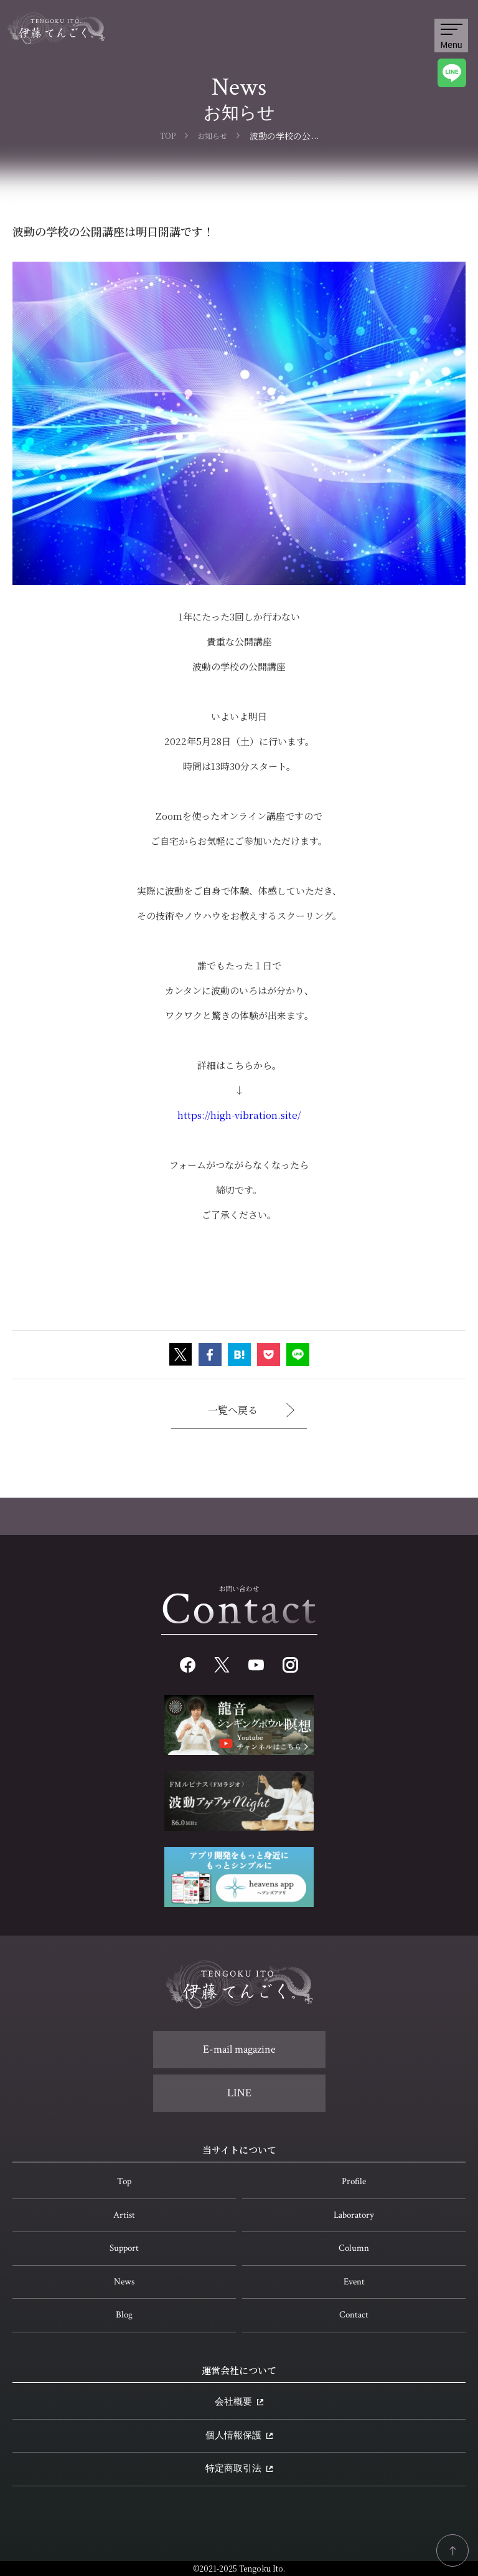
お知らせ (212, 135)
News (124, 2282)
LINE (239, 2093)
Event (354, 2282)
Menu (451, 37)
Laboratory (354, 2215)
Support (124, 2248)
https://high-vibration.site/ (239, 1114)
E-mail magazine (239, 2049)
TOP (168, 135)
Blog (124, 2315)
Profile (354, 2181)
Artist (124, 2215)
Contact (353, 2315)
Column (354, 2248)
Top (124, 2181)
